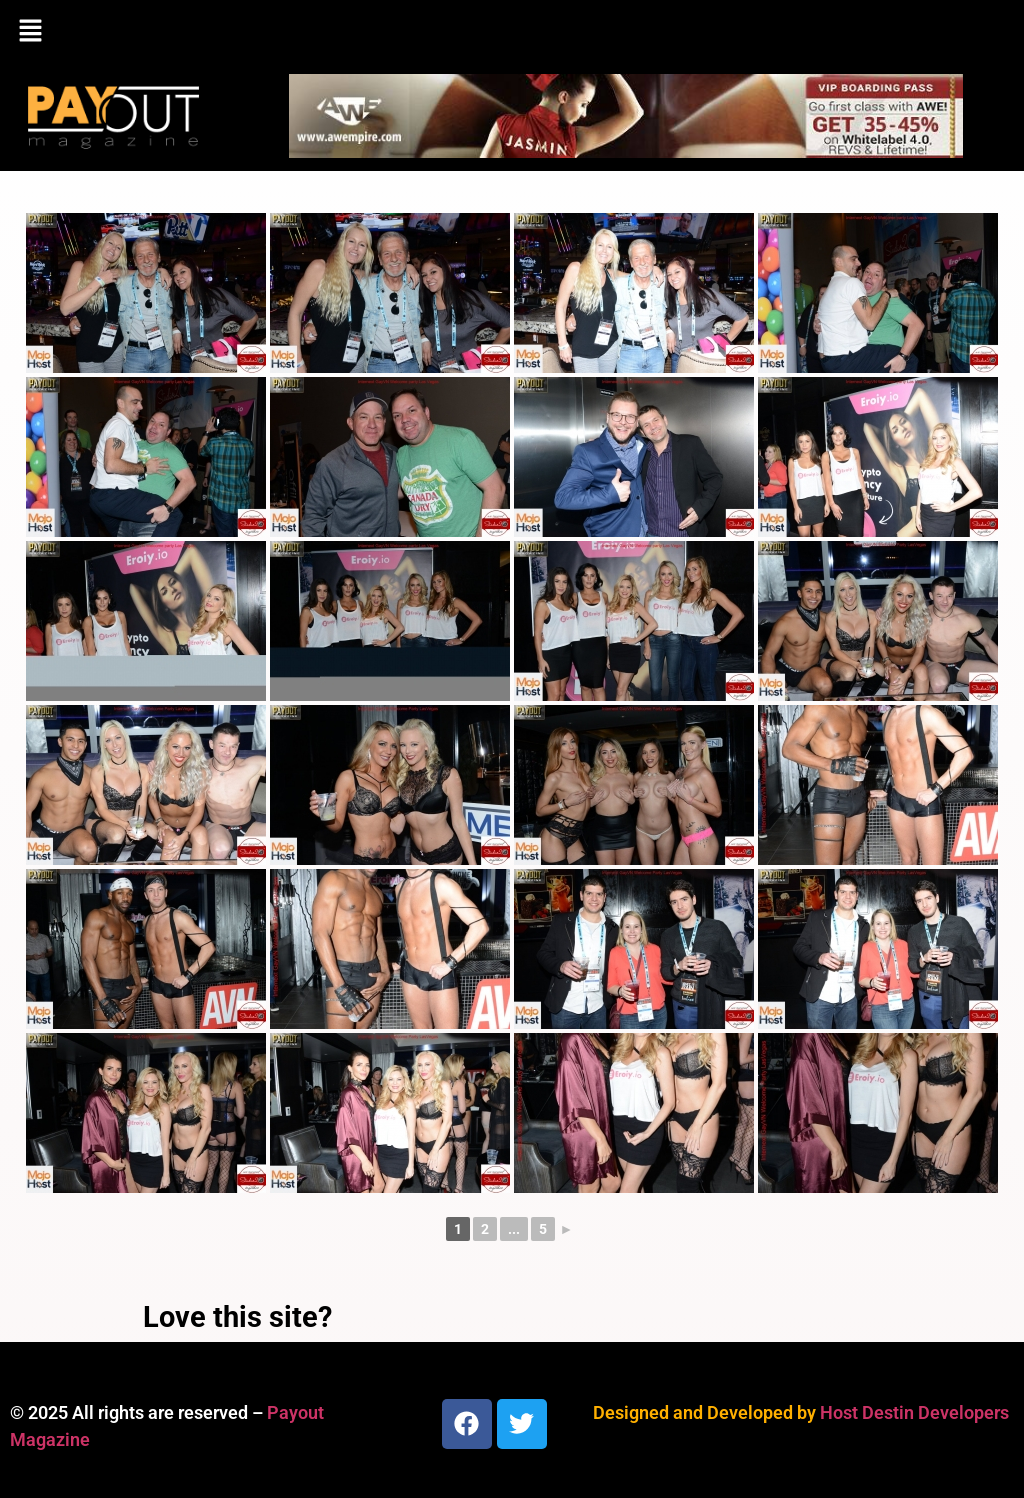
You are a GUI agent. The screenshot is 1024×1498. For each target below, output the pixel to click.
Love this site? (237, 1317)
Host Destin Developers (914, 1412)
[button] (512, 32)
